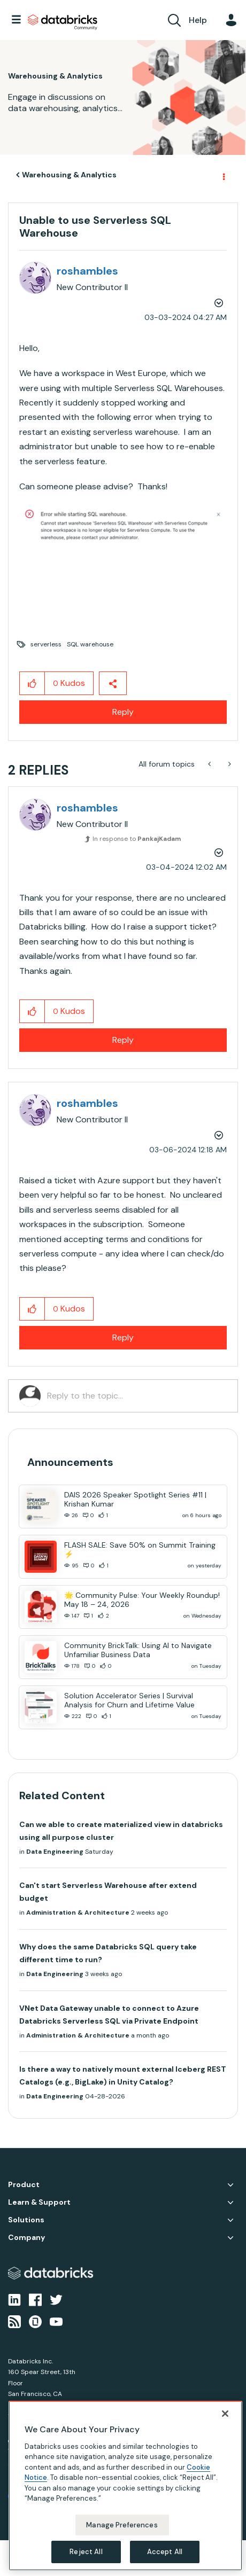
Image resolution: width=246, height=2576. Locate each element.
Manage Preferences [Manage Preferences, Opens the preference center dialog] (121, 2525)
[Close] (225, 2413)
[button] (123, 526)
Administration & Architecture (77, 1912)
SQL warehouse (90, 644)
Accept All (164, 2551)
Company (26, 2237)
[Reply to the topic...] (137, 1396)
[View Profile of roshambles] (87, 271)
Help (198, 20)
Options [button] (223, 175)
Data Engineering (54, 1851)
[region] (125, 2486)
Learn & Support (39, 2202)
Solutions (26, 2219)
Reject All (86, 2551)
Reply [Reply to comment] (123, 1039)
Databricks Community (62, 22)
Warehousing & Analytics (69, 174)
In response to (137, 838)
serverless (46, 644)
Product (24, 2184)
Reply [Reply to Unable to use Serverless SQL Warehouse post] (123, 711)
